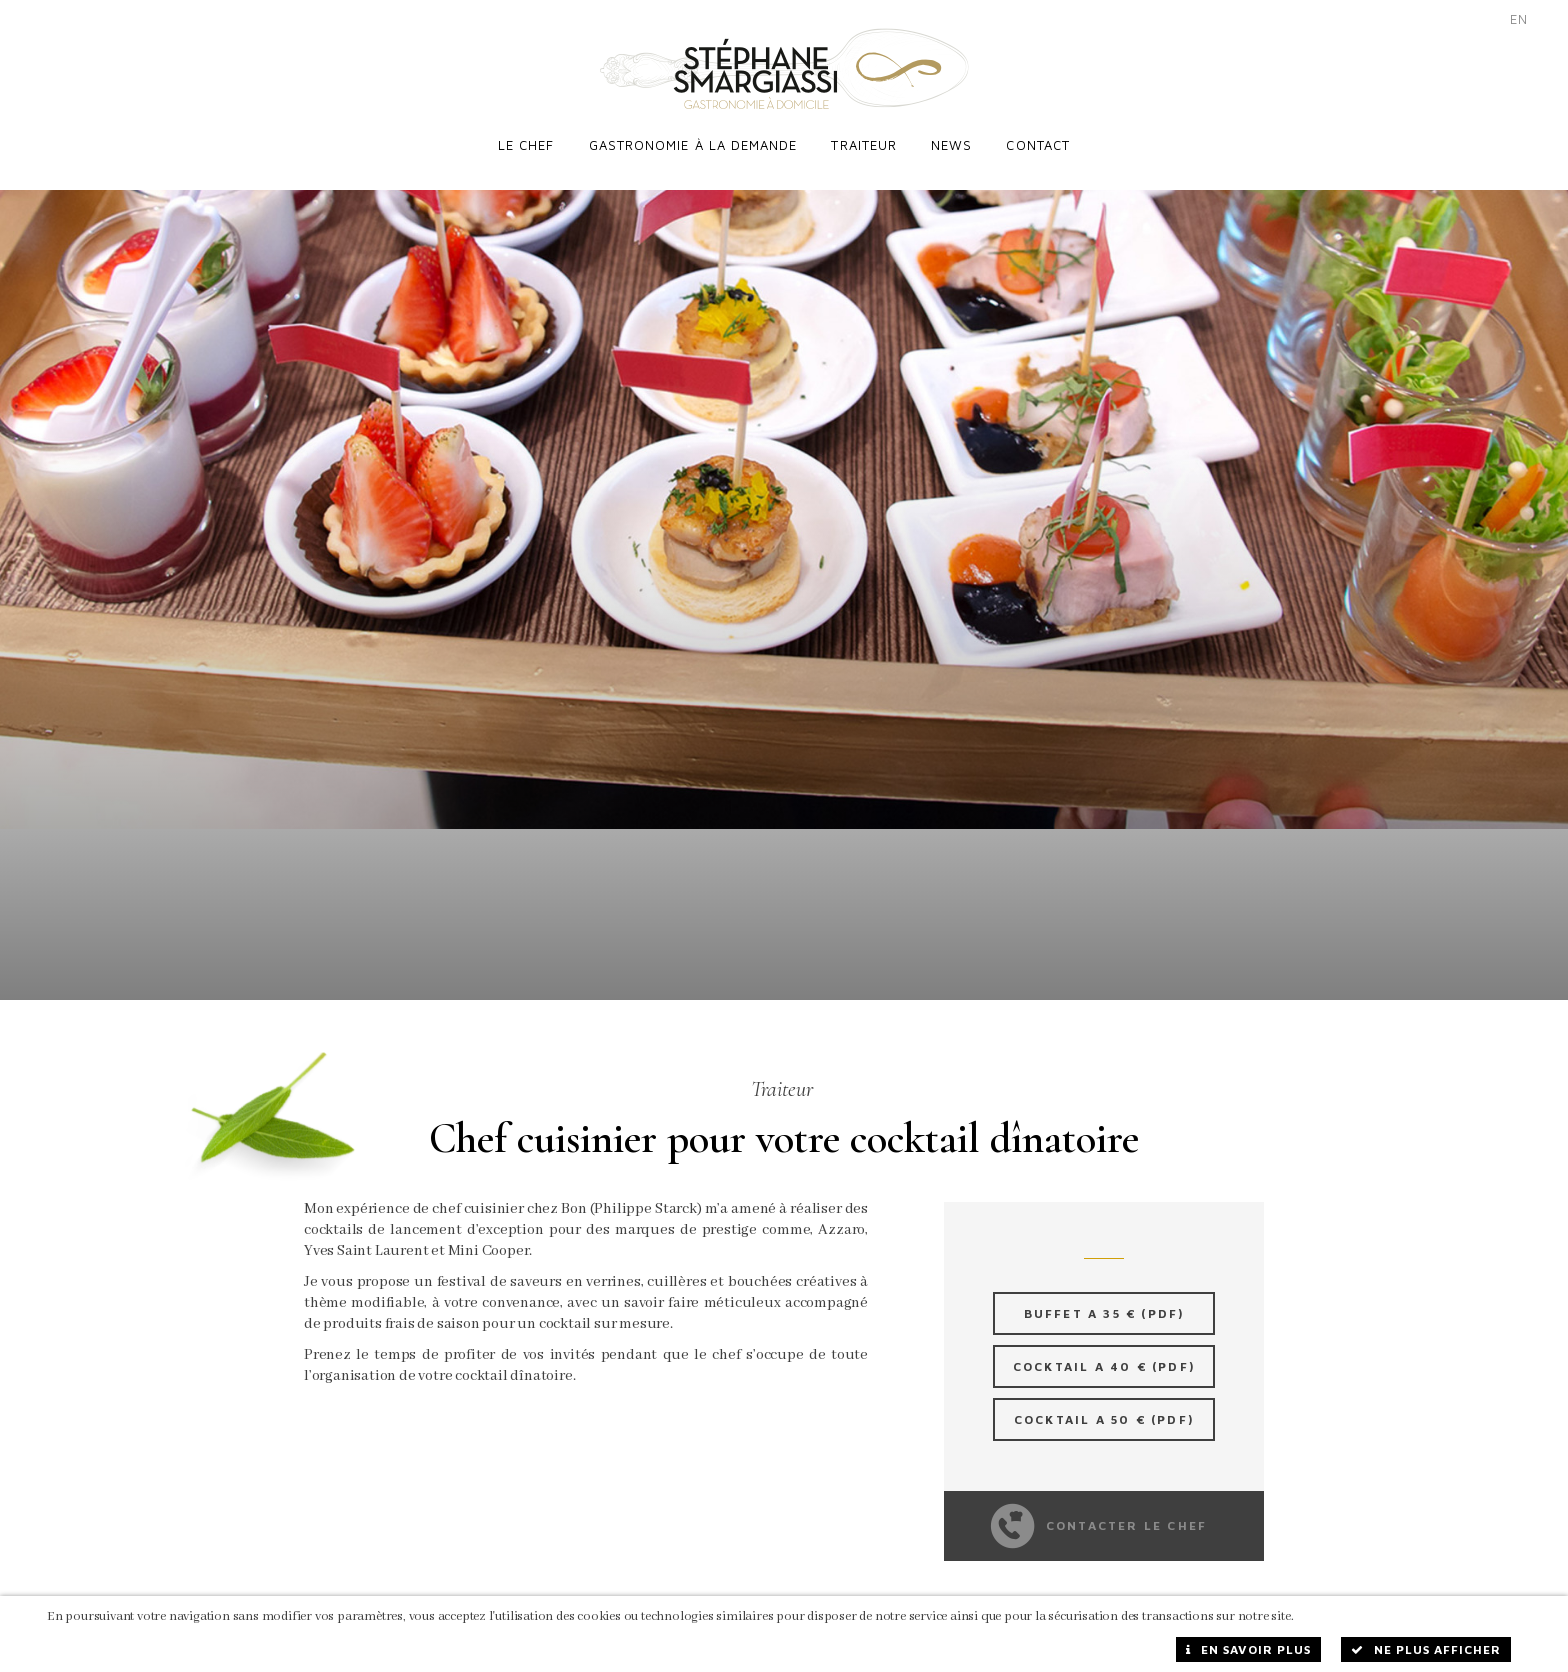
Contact (1038, 145)
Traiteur (864, 145)
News (951, 145)
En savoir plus (1248, 1649)
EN (1519, 19)
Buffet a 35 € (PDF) (1104, 1294)
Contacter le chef (1099, 1507)
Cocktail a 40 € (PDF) (1104, 1347)
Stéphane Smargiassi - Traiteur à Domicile (784, 68)
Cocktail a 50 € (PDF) (1104, 1400)
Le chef (526, 145)
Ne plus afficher (1426, 1649)
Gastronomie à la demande (693, 145)
